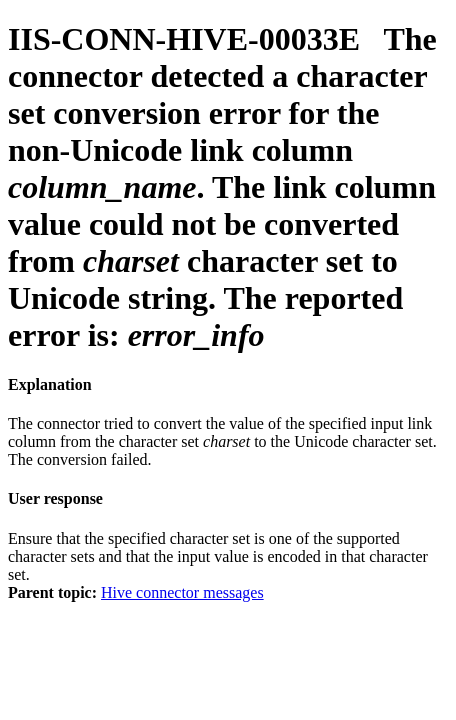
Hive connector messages (182, 592)
